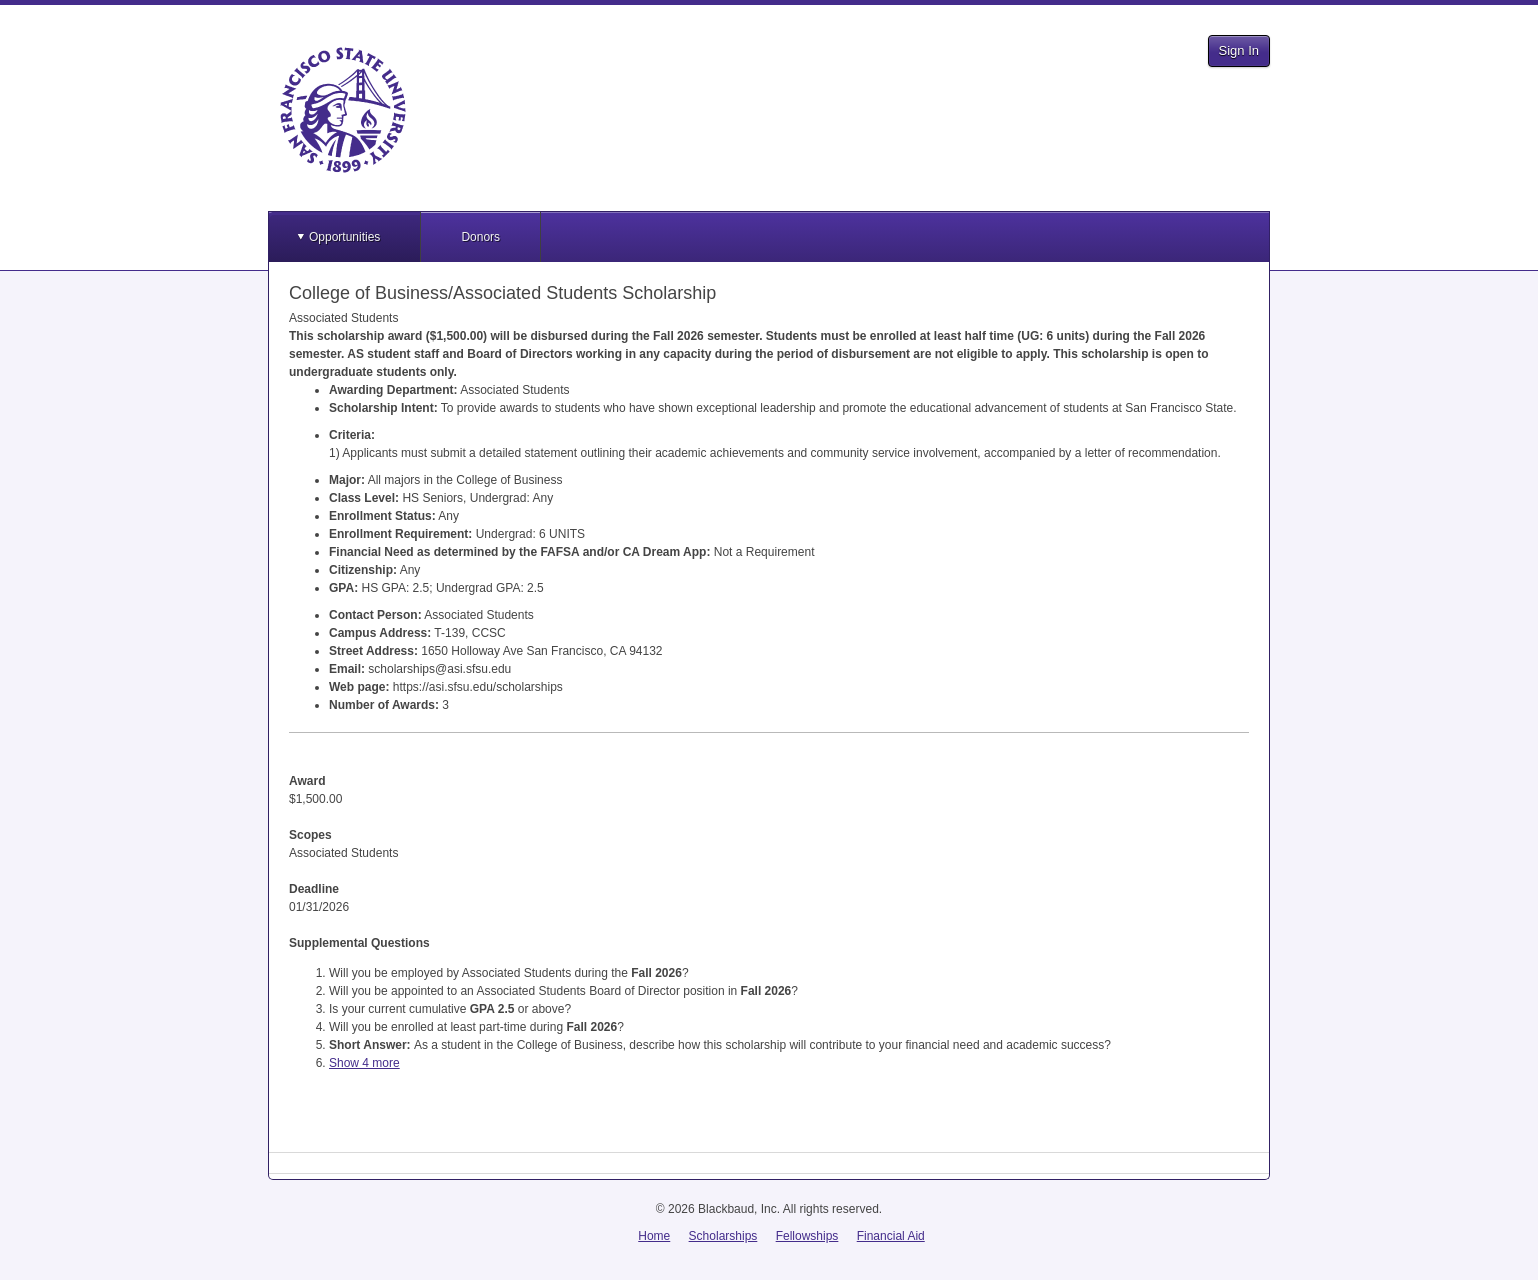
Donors (480, 237)
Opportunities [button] (344, 237)
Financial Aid (891, 1236)
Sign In (1239, 50)
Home (654, 1236)
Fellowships (807, 1236)
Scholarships (723, 1236)
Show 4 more (364, 1063)
